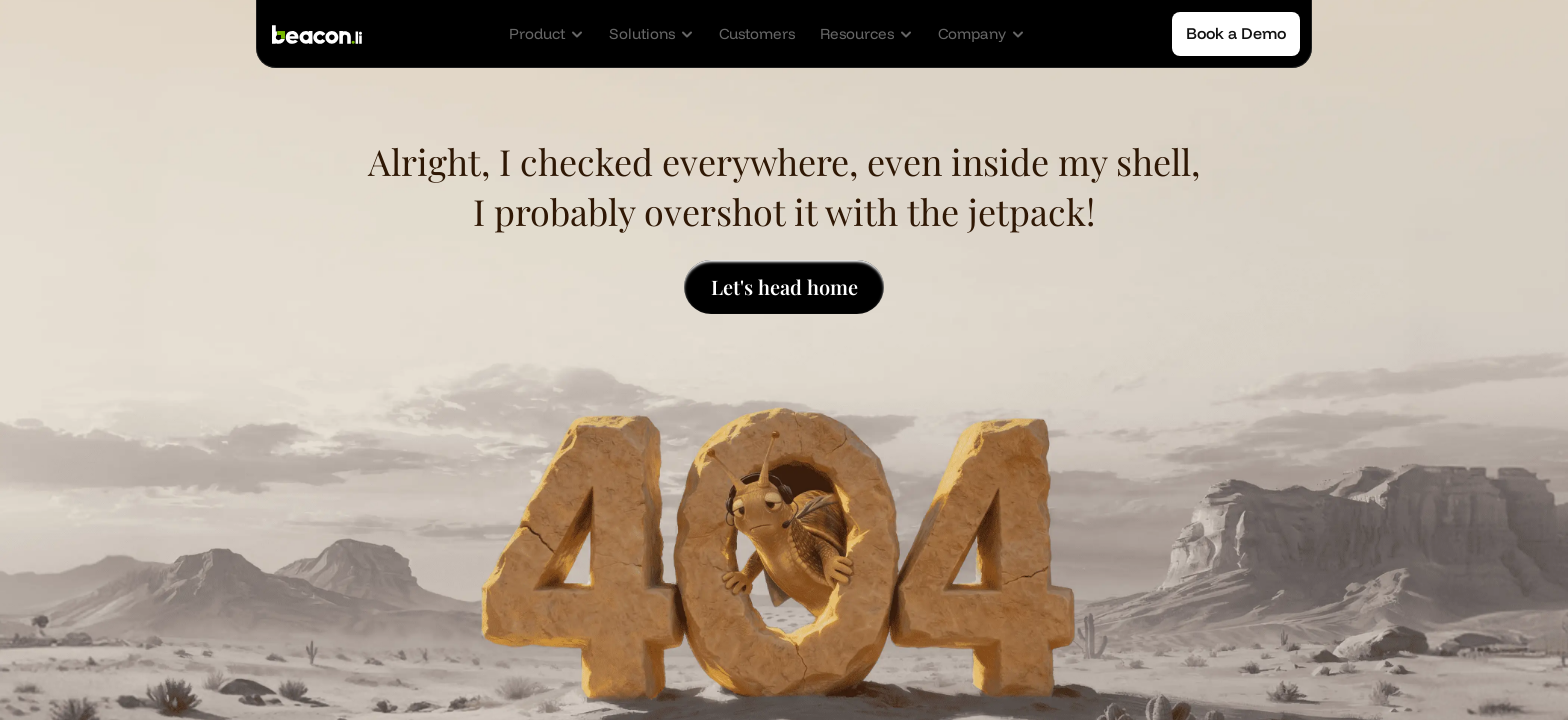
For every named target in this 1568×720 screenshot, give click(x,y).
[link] (757, 34)
